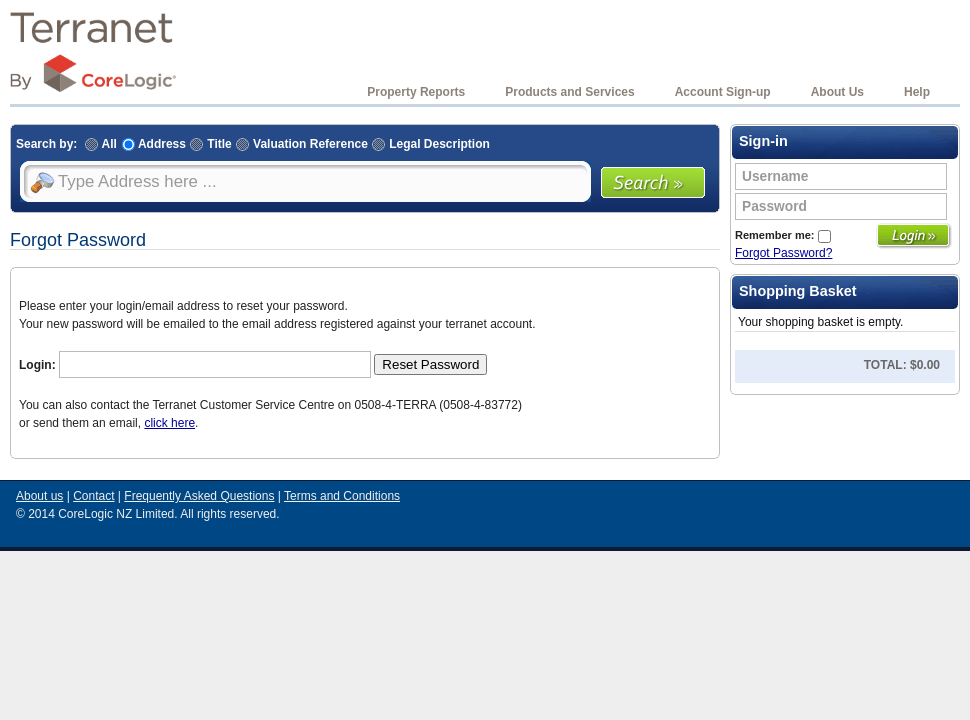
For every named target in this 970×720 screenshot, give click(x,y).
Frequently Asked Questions (199, 496)
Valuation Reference (300, 144)
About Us (837, 92)
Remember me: (783, 235)
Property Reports (416, 92)
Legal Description (429, 144)
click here (169, 423)
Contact (93, 496)
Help (917, 92)
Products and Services (569, 92)
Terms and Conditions (342, 496)
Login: (37, 365)
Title (209, 144)
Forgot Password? (783, 253)
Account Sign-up (723, 92)
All (99, 144)
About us (39, 496)
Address (154, 144)
